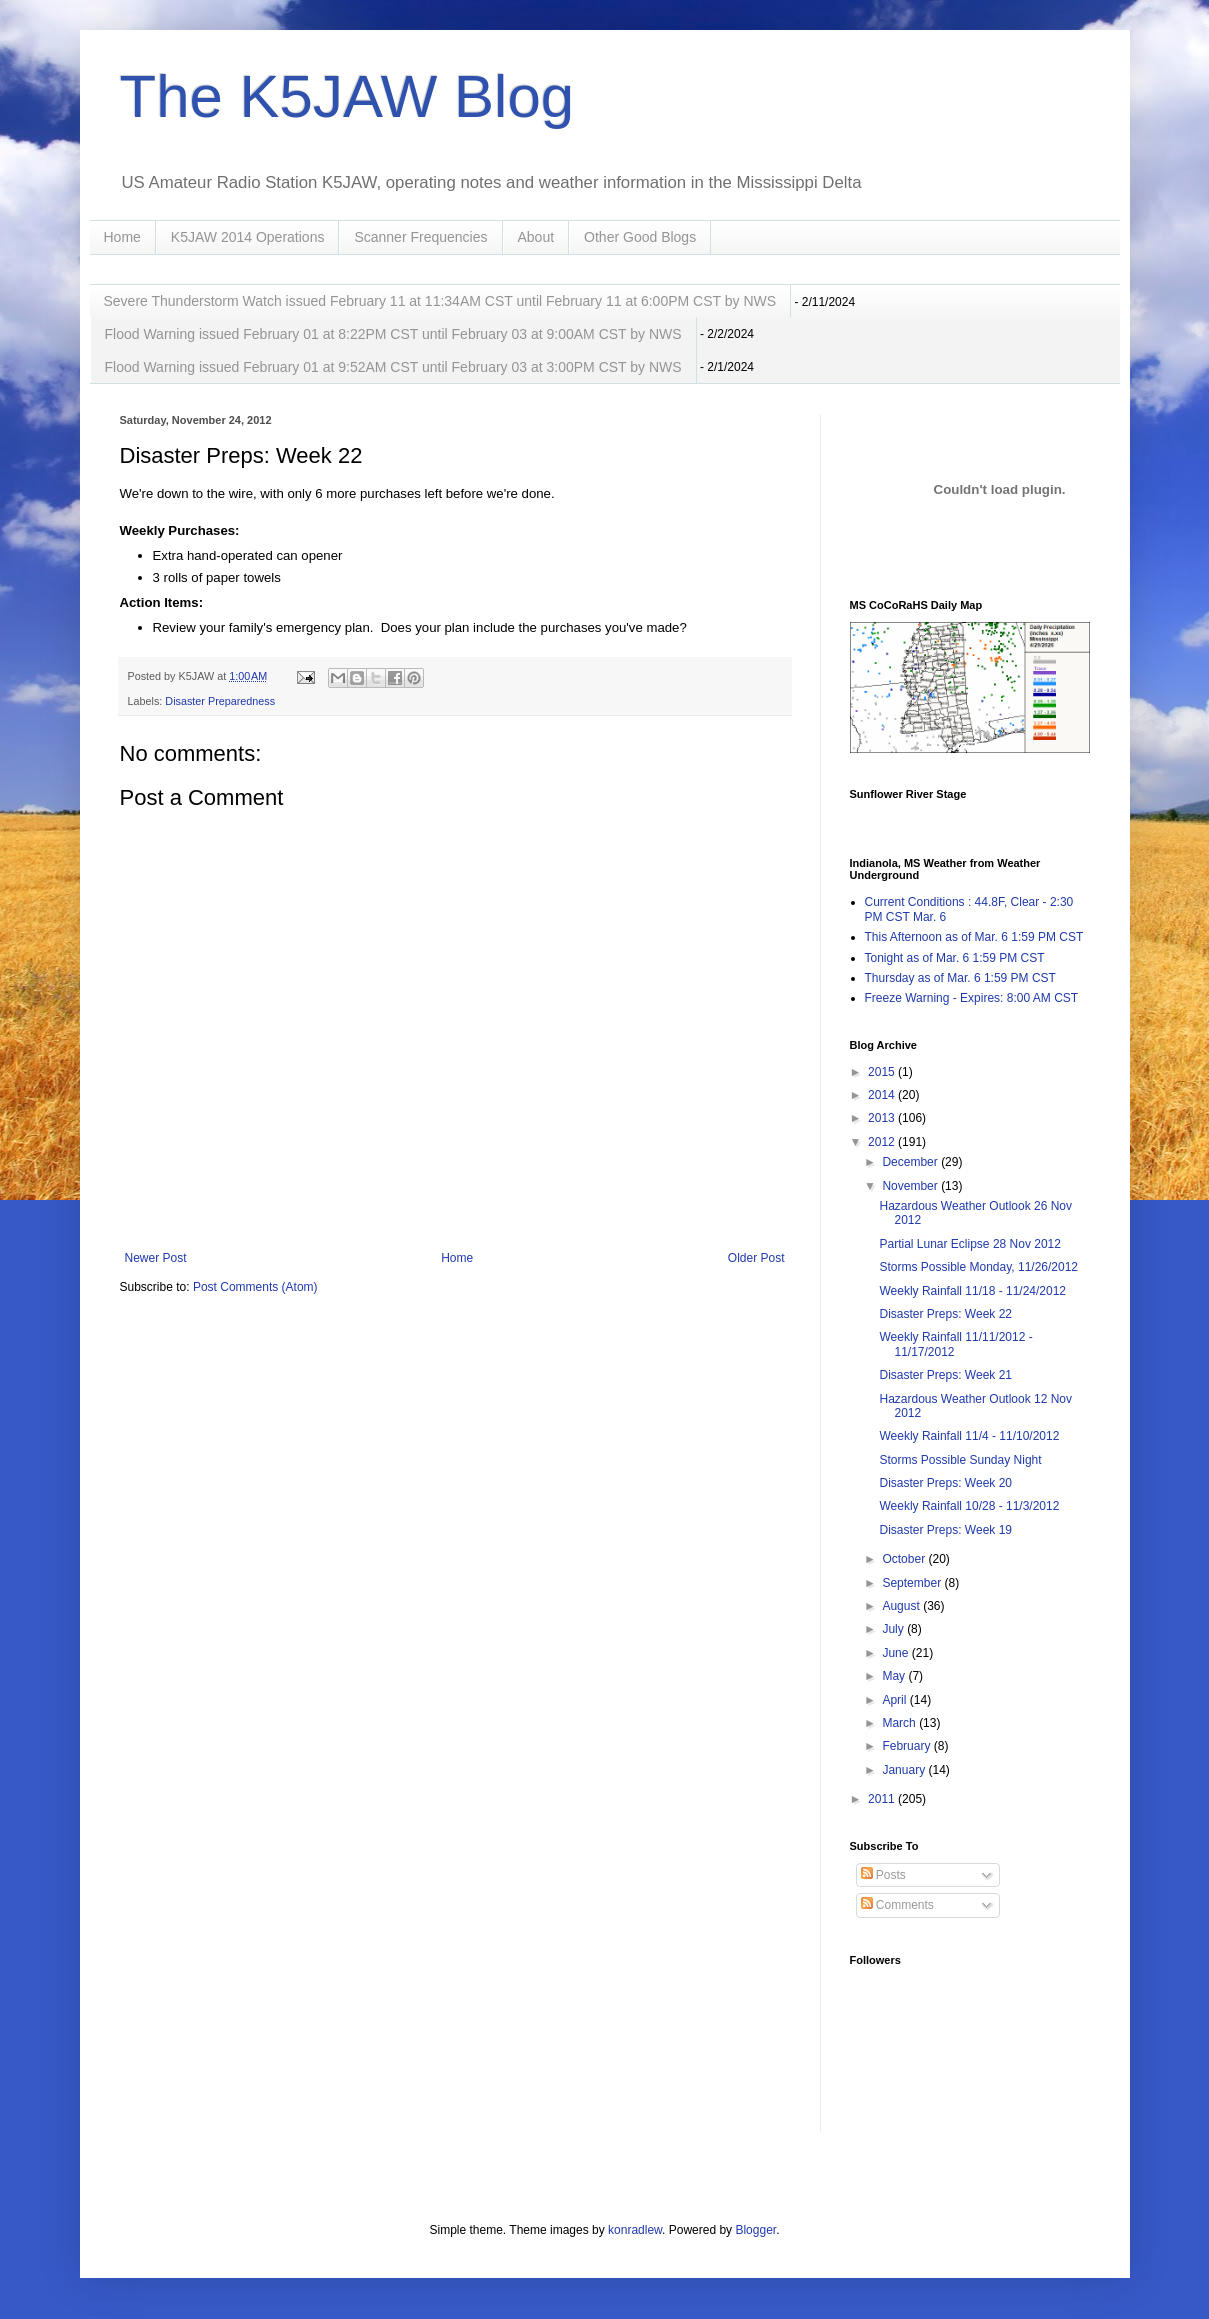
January (905, 1770)
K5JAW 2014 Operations (248, 237)
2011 (883, 1799)
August (902, 1606)
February (907, 1746)
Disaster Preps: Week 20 (945, 1483)
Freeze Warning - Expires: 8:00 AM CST (972, 998)
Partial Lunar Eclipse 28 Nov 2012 (969, 1244)
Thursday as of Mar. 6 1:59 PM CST (960, 978)
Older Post (756, 1258)
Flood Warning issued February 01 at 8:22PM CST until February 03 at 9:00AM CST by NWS (393, 334)
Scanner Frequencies (420, 237)
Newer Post (156, 1258)
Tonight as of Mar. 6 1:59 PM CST (955, 958)
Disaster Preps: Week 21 (945, 1375)
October (905, 1559)
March (900, 1723)
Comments (897, 1905)
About (536, 237)
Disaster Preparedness (220, 701)
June (896, 1653)
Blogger (755, 2230)
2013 (883, 1118)
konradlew (635, 2230)
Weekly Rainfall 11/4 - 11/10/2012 (969, 1436)
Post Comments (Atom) (255, 1287)
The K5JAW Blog (347, 96)
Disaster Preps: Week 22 (945, 1314)
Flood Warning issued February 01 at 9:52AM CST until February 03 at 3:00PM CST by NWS (393, 367)
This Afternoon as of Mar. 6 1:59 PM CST (974, 937)
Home (122, 237)
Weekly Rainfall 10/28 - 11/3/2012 (969, 1506)
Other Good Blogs (640, 237)
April (895, 1700)
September (913, 1583)
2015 (883, 1072)
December (911, 1162)
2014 (883, 1095)
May (895, 1676)
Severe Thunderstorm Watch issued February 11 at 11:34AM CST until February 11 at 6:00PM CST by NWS (440, 301)
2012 (883, 1142)
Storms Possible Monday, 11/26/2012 (978, 1267)
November (911, 1186)
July (894, 1629)
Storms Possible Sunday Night (960, 1460)
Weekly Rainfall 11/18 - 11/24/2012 (972, 1291)
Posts (883, 1875)
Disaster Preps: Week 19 (945, 1530)
